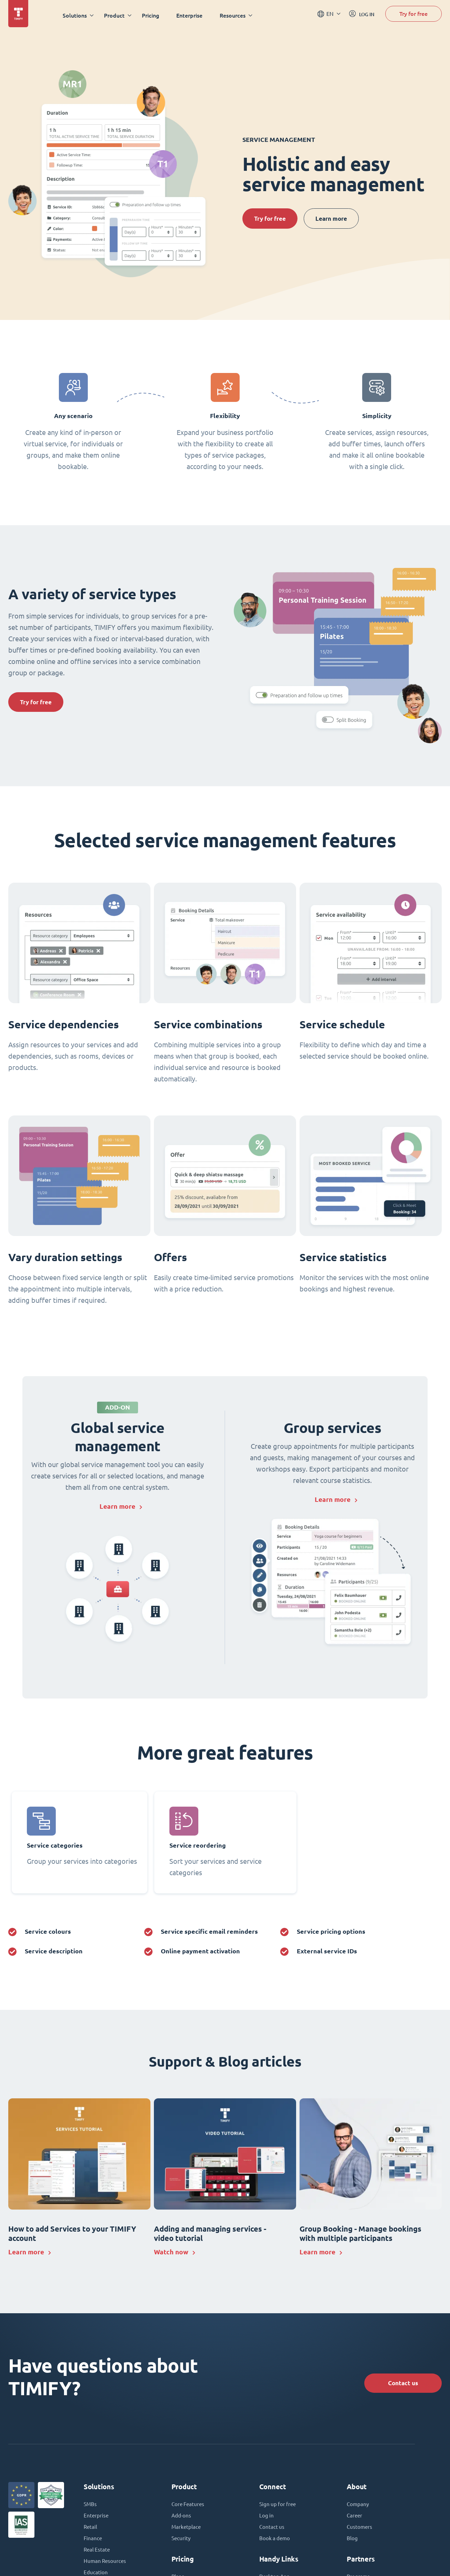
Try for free (413, 15)
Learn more (341, 218)
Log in (266, 2518)
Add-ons (181, 2518)
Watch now (172, 2253)
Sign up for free (278, 2506)
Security (181, 2541)
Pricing (152, 15)
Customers (360, 2530)
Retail (91, 2530)
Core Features (188, 2506)
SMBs (90, 2506)
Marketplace (186, 2530)
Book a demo (275, 2541)
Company (358, 2506)
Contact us (400, 2383)
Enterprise (191, 15)
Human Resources (106, 2565)
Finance (93, 2541)
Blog (352, 2541)
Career (355, 2518)
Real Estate (97, 2553)
